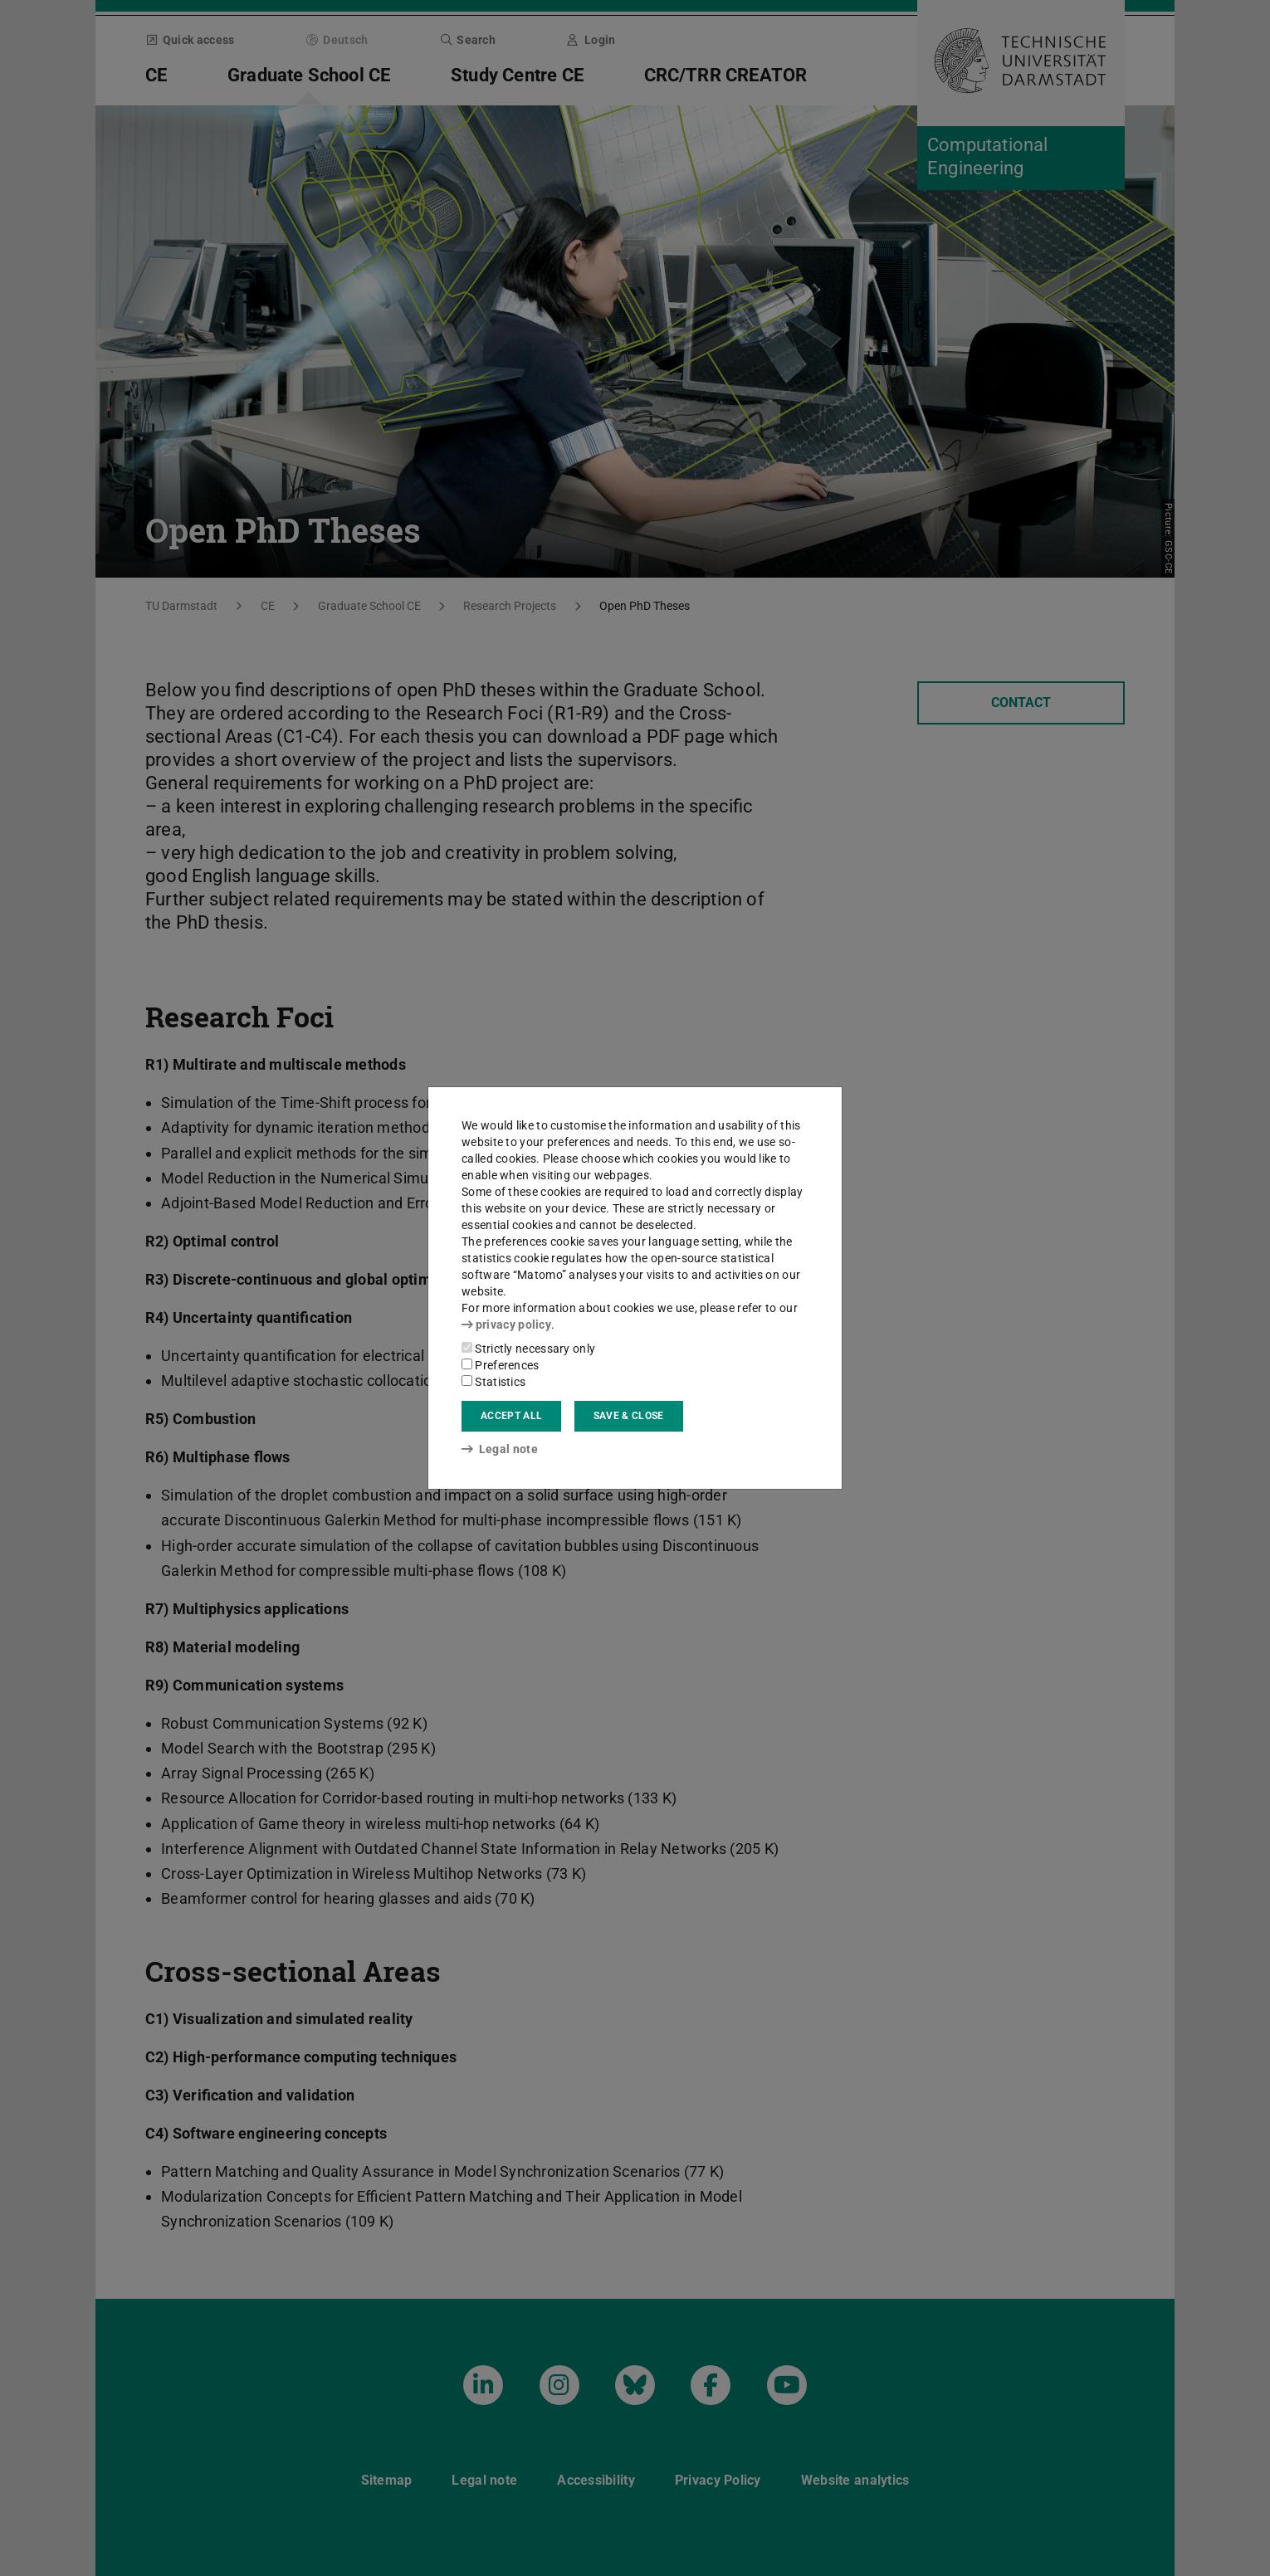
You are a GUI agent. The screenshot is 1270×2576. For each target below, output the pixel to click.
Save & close (628, 1416)
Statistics (493, 1381)
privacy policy (506, 1324)
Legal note (500, 1449)
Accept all (511, 1416)
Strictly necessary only (528, 1348)
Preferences (501, 1365)
